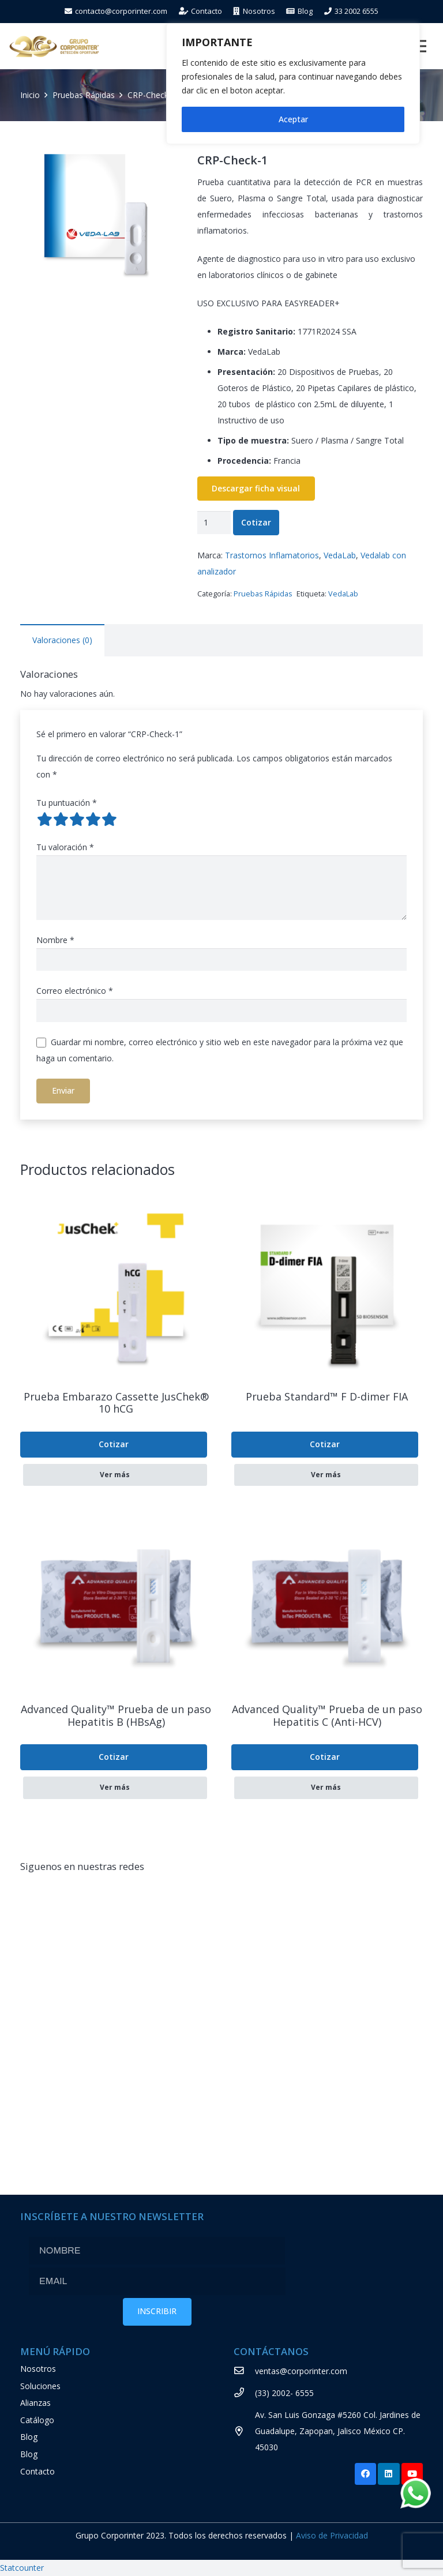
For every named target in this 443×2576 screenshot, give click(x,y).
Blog (28, 2436)
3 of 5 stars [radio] (77, 819)
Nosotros (38, 2368)
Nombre (55, 939)
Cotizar (256, 522)
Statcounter (22, 2567)
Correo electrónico (74, 990)
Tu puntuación (66, 802)
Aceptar (293, 119)
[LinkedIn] (389, 2474)
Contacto (37, 2471)
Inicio (30, 94)
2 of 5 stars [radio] (60, 819)
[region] (293, 83)
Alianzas (35, 2402)
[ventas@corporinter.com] (244, 2371)
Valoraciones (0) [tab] (62, 639)
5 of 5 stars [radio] (109, 819)
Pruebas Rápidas (83, 94)
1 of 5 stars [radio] (44, 819)
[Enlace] (54, 46)
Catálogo (37, 2419)
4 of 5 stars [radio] (93, 819)
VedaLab (340, 555)
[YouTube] (412, 2474)
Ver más (115, 1474)
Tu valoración (65, 847)
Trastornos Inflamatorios (272, 555)
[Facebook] (366, 2474)
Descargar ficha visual (256, 488)
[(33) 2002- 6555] (244, 2393)
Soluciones (40, 2385)
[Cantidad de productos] (213, 522)
